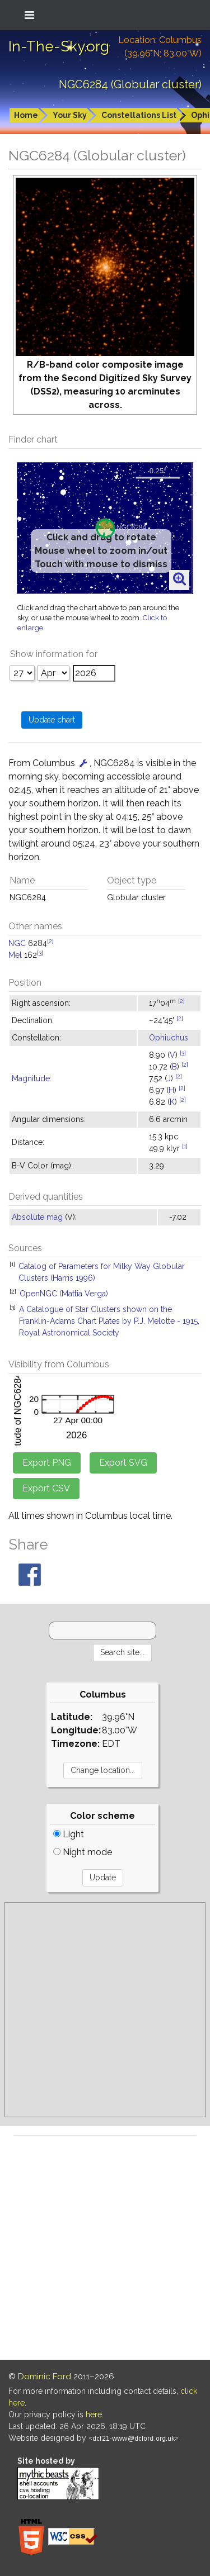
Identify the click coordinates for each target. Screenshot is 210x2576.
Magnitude (31, 1078)
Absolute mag (37, 1217)
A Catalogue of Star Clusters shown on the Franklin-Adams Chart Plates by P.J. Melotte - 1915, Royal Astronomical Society (109, 1321)
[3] (40, 952)
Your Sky (70, 115)
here (94, 2414)
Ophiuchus (168, 1037)
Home (26, 115)
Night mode (82, 1852)
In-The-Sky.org (58, 46)
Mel (15, 954)
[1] (185, 1146)
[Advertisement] (105, 2009)
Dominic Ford (44, 2376)
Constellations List (138, 115)
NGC (17, 943)
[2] (50, 941)
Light (68, 1834)
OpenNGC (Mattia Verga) (64, 1293)
